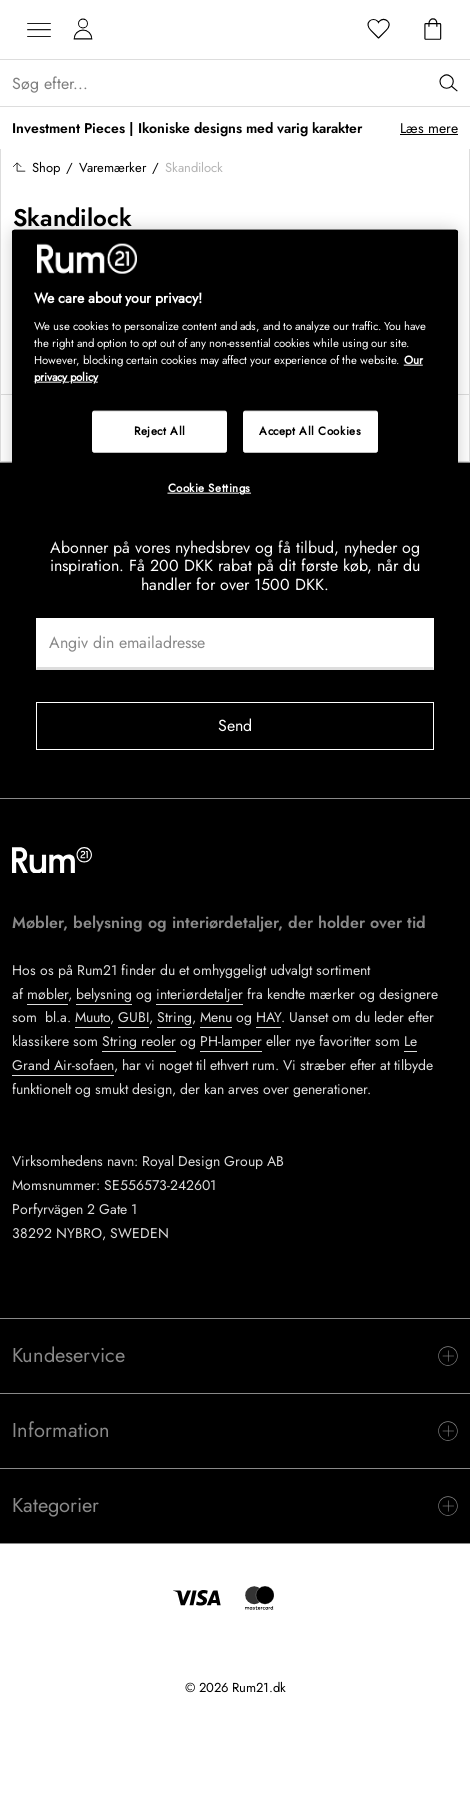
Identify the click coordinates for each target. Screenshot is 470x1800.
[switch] (235, 1356)
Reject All (160, 431)
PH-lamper (231, 1041)
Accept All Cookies (310, 431)
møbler (47, 994)
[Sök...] (241, 83)
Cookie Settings (210, 488)
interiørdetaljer (199, 994)
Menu (216, 1017)
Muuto (92, 1017)
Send (235, 725)
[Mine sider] (83, 30)
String (174, 1017)
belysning (104, 994)
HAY (268, 1017)
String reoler (139, 1041)
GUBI (133, 1017)
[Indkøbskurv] (433, 30)
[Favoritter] (379, 30)
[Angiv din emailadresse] (235, 644)
